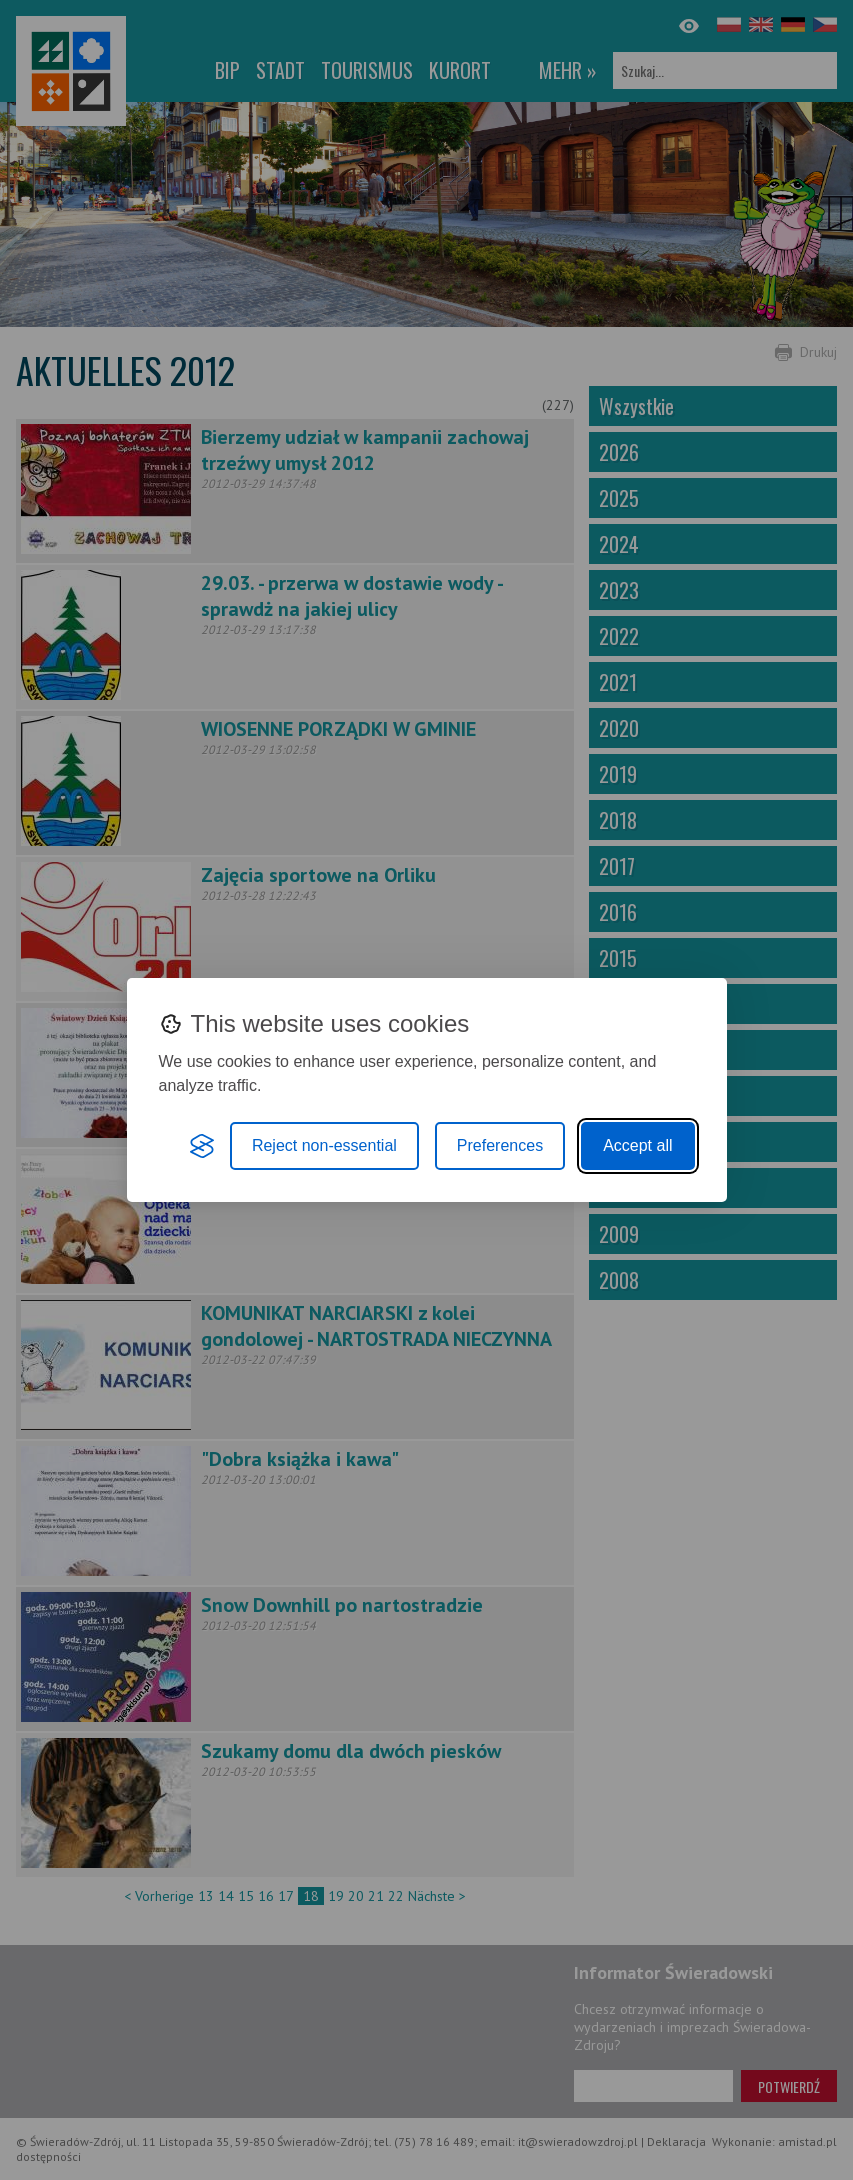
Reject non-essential (324, 1145)
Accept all (637, 1145)
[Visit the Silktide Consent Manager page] (202, 1146)
